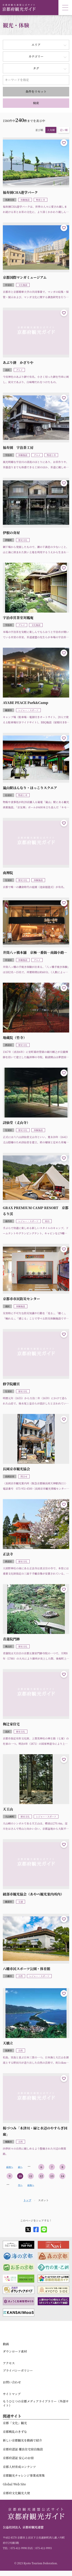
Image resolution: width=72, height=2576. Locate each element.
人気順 (51, 130)
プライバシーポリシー (18, 2370)
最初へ (9, 2167)
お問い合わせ (12, 2382)
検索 (36, 103)
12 (41, 2176)
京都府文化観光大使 (16, 2493)
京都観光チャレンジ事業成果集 (24, 2475)
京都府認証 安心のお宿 (18, 2458)
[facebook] (36, 2229)
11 (30, 2176)
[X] (28, 2229)
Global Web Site (14, 2484)
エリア (36, 44)
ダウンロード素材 (15, 2351)
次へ (20, 2185)
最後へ (30, 2185)
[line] (44, 2229)
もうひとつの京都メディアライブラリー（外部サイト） (36, 2403)
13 (52, 2176)
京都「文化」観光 (15, 2423)
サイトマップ (12, 2394)
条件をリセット (36, 91)
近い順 (64, 130)
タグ (36, 68)
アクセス (9, 2363)
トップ (27, 2200)
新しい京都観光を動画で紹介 (22, 2440)
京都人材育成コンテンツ (19, 2467)
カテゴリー (35, 56)
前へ (20, 2167)
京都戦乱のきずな (15, 2431)
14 (62, 2176)
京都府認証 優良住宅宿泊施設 (23, 2449)
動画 (6, 2344)
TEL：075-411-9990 (15, 2548)
